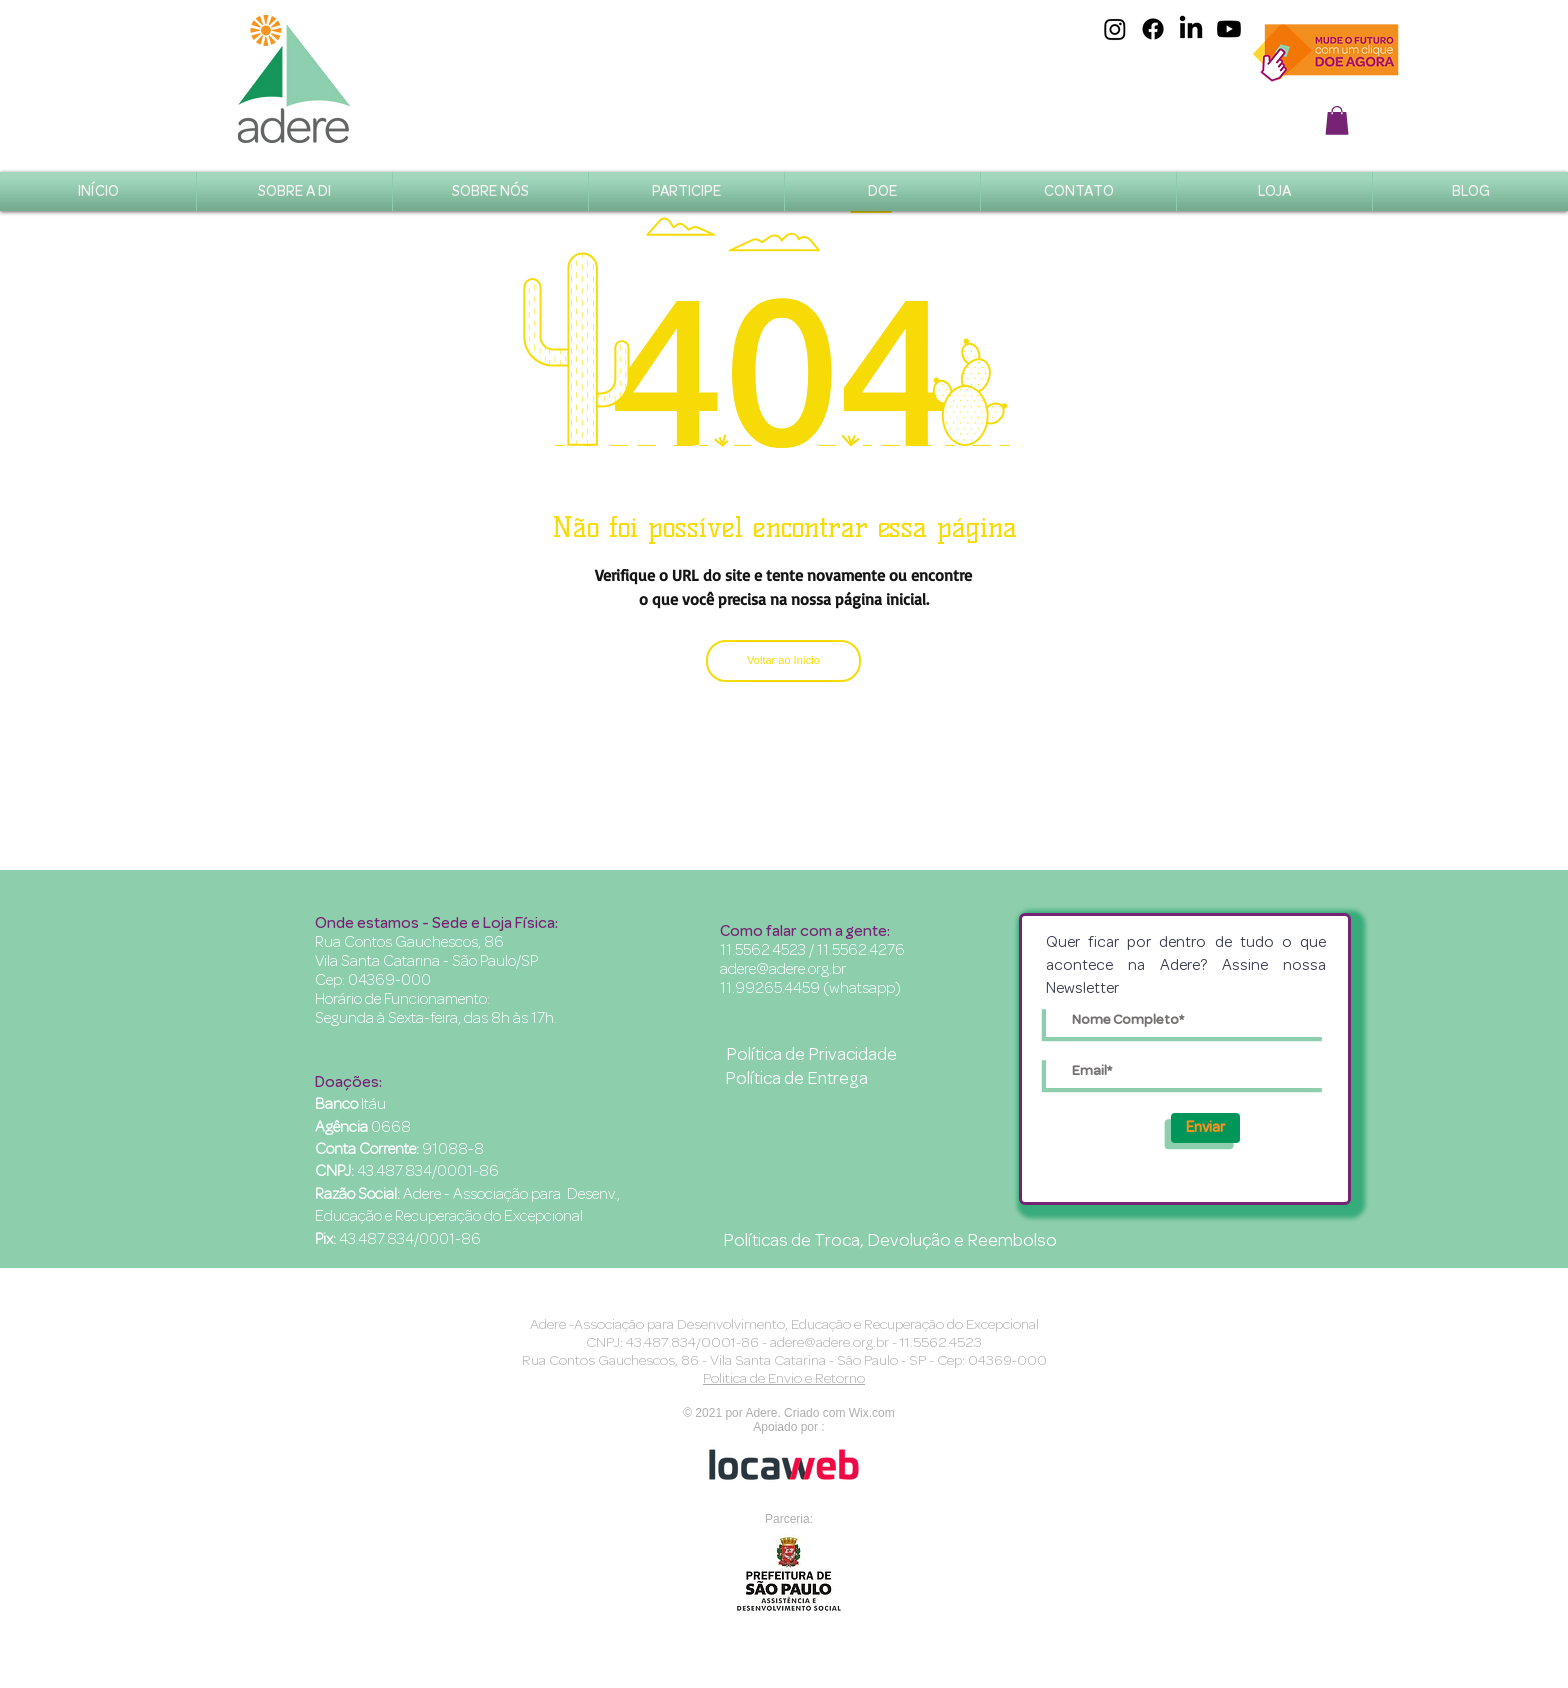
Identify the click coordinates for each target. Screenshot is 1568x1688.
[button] (1337, 120)
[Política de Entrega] (796, 1080)
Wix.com (872, 1413)
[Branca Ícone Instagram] (332, 1607)
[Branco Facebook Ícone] (332, 1675)
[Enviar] (1205, 1128)
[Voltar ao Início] (783, 661)
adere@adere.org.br (783, 969)
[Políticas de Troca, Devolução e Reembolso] (890, 1242)
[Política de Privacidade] (811, 1056)
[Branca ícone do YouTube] (332, 1641)
